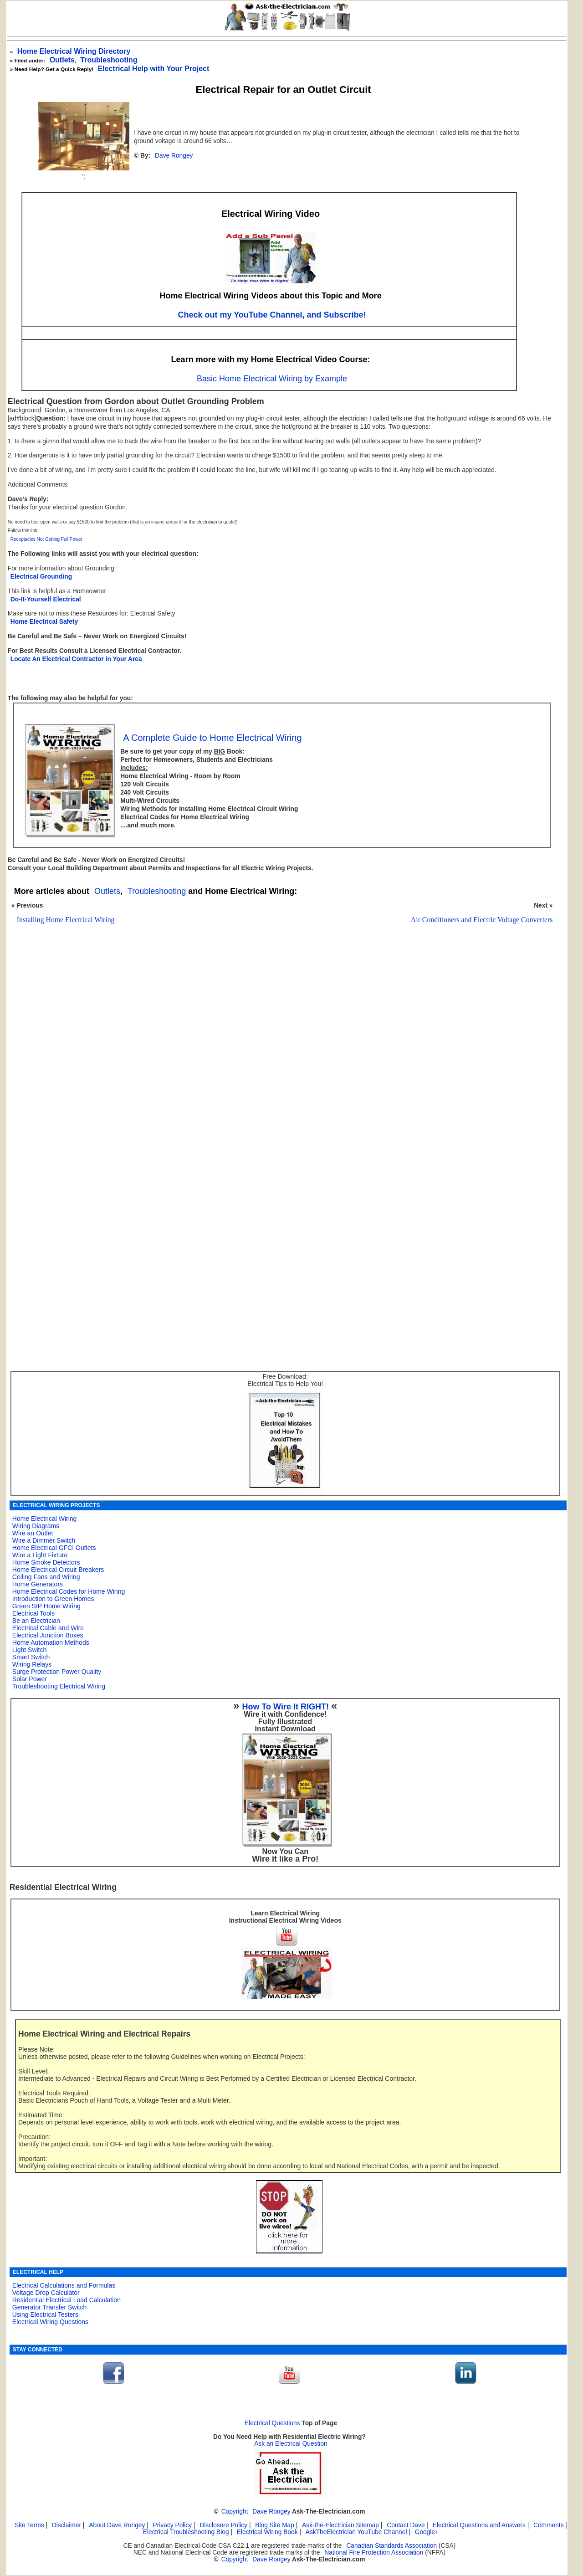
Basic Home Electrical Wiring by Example (272, 378)
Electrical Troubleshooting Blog (186, 2532)
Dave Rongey (174, 155)
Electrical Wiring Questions (50, 2321)
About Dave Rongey (118, 2525)
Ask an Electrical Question (290, 2443)
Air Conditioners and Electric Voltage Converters (482, 920)
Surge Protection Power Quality (56, 1671)
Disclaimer (66, 2525)
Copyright (234, 2511)
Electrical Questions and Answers (479, 2525)
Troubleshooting (157, 891)
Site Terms (29, 2525)
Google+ (427, 2532)
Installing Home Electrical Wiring (66, 920)
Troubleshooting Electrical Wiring (58, 1686)
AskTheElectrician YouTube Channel (356, 2532)
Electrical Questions (272, 2423)
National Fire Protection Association (373, 2552)
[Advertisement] (279, 1079)
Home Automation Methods (50, 1642)
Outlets (62, 60)
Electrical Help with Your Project (153, 68)
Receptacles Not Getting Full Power (46, 539)
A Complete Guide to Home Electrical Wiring (212, 738)
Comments (548, 2525)
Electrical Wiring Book (267, 2532)
